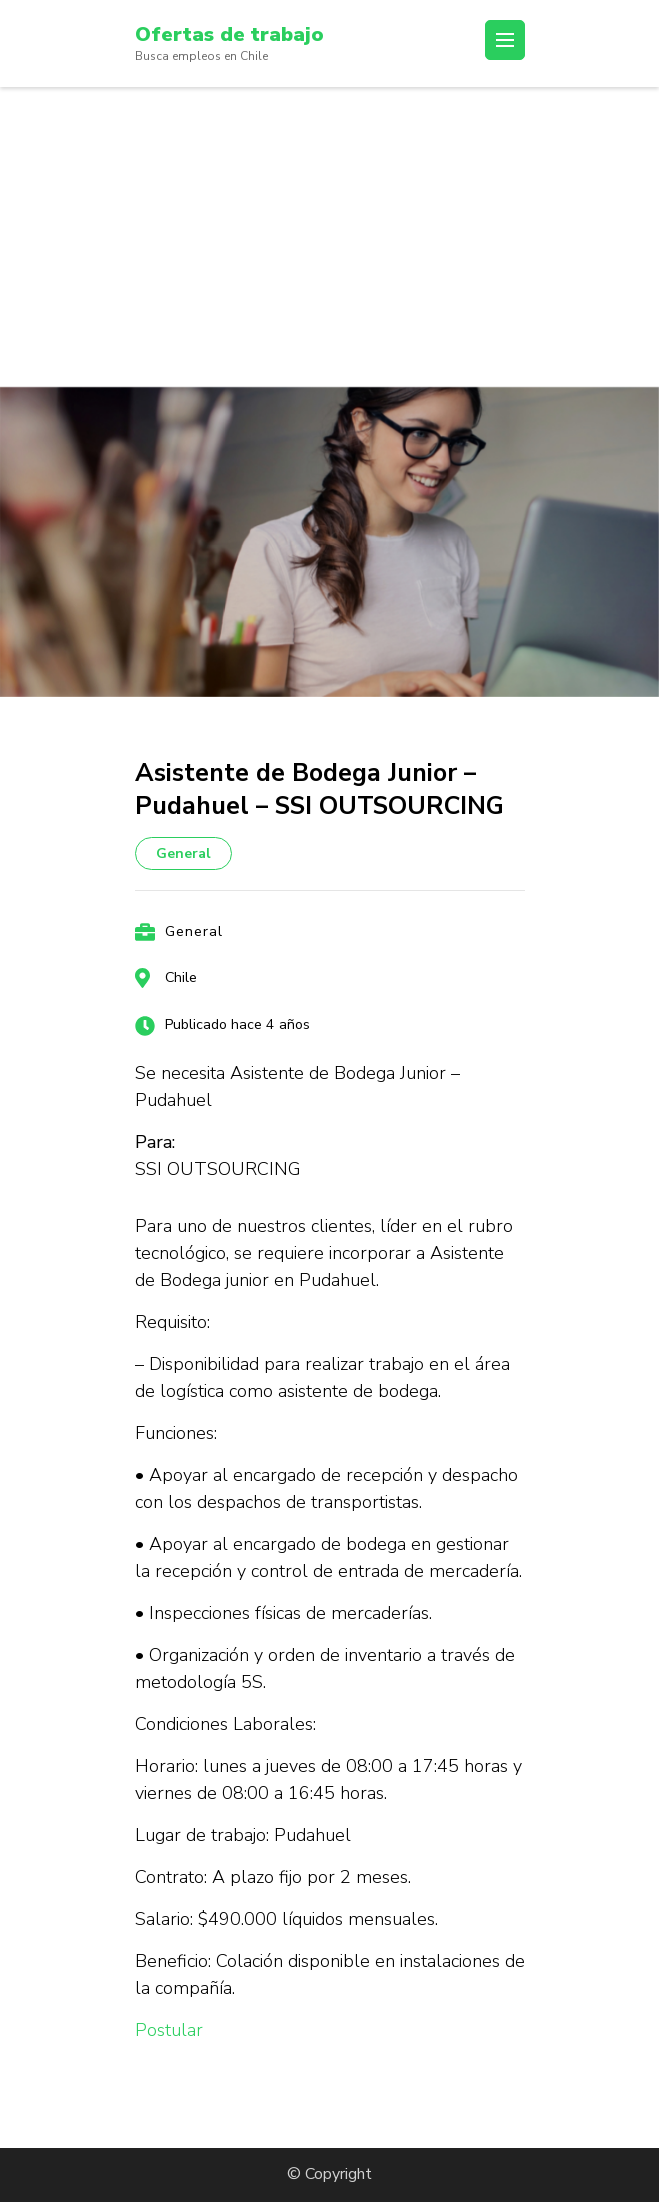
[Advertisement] (329, 237)
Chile (181, 977)
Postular (169, 2030)
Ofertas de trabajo (229, 34)
